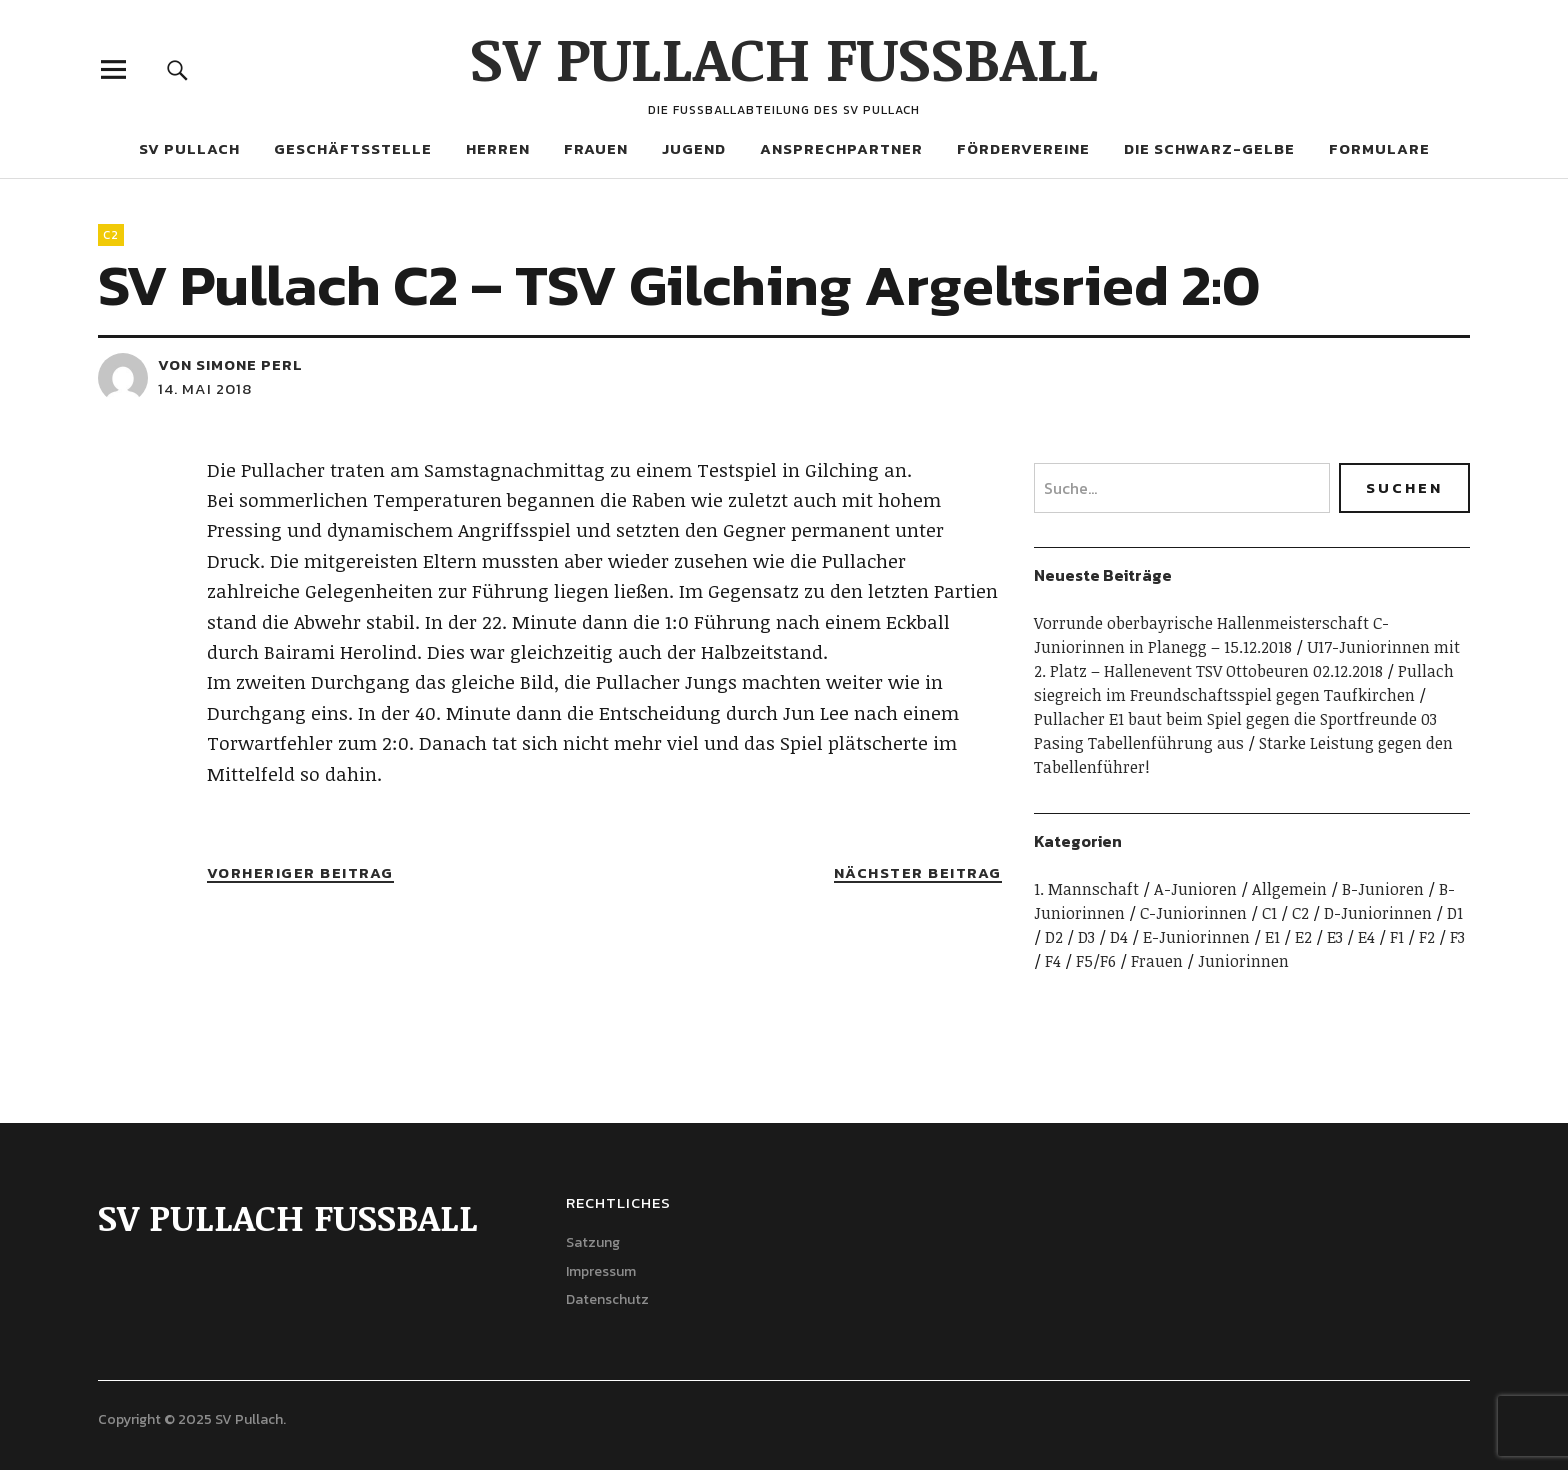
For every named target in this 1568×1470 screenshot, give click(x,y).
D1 (1455, 913)
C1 (1269, 913)
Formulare (1379, 148)
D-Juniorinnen (1378, 913)
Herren (498, 148)
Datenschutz (607, 1299)
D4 (1119, 937)
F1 (1397, 937)
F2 (1427, 937)
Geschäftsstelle (353, 148)
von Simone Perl (230, 364)
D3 (1086, 937)
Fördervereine (1023, 148)
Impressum (601, 1271)
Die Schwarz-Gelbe (1209, 148)
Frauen (596, 148)
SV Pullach (189, 148)
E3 (1335, 937)
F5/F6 (1096, 961)
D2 (1054, 937)
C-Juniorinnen (1193, 913)
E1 (1272, 937)
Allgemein (1289, 889)
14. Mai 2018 (205, 388)
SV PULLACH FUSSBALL (784, 57)
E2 (1303, 937)
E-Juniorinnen (1196, 937)
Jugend (694, 148)
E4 (1366, 937)
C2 (111, 235)
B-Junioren (1383, 889)
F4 (1053, 961)
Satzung (593, 1242)
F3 (1457, 937)
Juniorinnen (1243, 961)
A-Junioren (1195, 889)
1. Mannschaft (1086, 889)
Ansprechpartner (841, 148)
